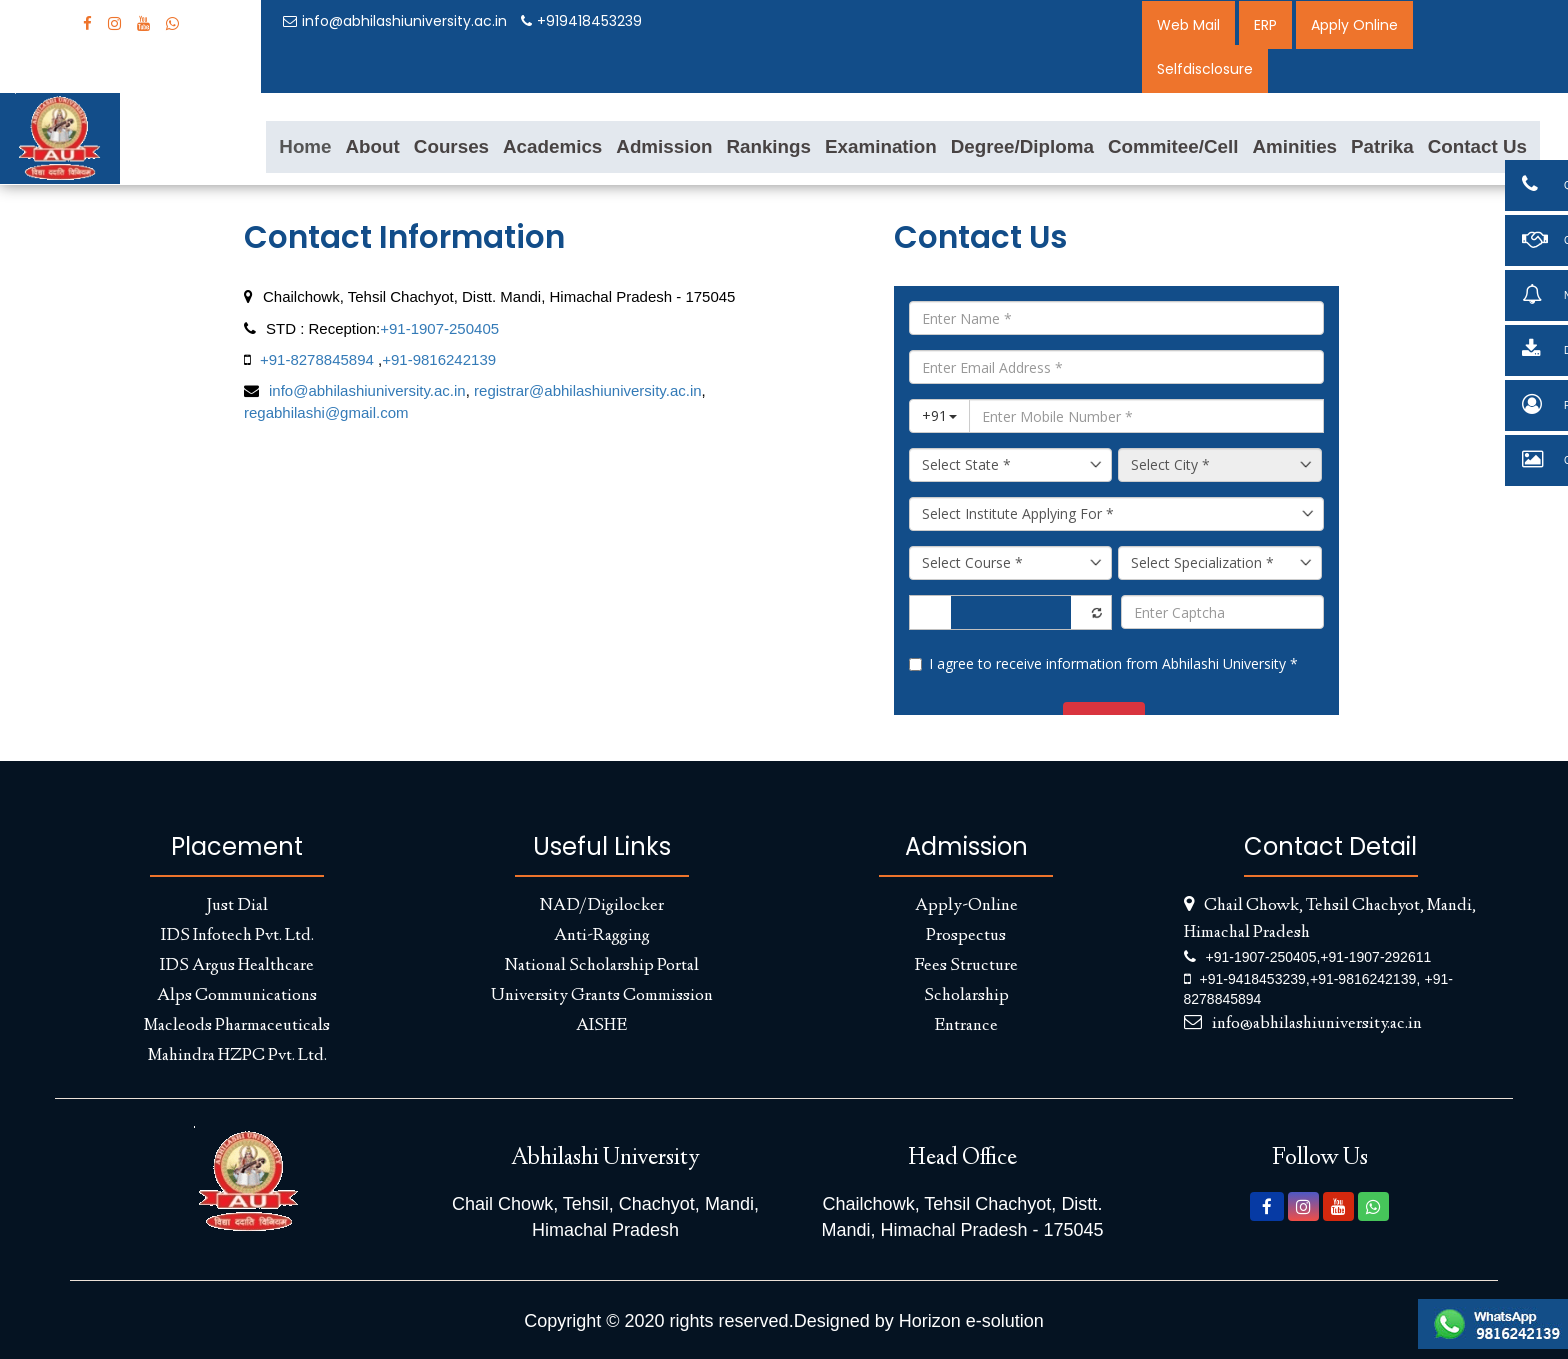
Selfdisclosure (1205, 69)
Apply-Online (966, 906)
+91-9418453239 (1253, 979)
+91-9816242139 (439, 359)
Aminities (1294, 146)
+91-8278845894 (317, 359)
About (373, 146)
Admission (664, 146)
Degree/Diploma (1022, 146)
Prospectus (966, 936)
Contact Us (1477, 146)
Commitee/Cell (1173, 146)
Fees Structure (966, 966)
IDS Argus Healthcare (237, 966)
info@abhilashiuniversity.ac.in (395, 21)
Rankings (768, 146)
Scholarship (966, 996)
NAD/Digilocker (602, 906)
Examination (881, 146)
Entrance (966, 1026)
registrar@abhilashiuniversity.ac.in (586, 390)
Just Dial (237, 906)
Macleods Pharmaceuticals (237, 1026)
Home (305, 146)
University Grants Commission (602, 996)
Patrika (1382, 146)
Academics (552, 146)
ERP (1265, 25)
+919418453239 (581, 21)
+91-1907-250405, (1263, 957)
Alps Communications (237, 996)
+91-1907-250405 (439, 328)
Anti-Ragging (602, 936)
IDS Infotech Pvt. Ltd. (237, 936)
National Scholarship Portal (602, 966)
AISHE (601, 1026)
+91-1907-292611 (1375, 957)
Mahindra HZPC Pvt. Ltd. (237, 1056)
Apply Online (1354, 25)
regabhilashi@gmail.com (326, 412)
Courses (451, 146)
